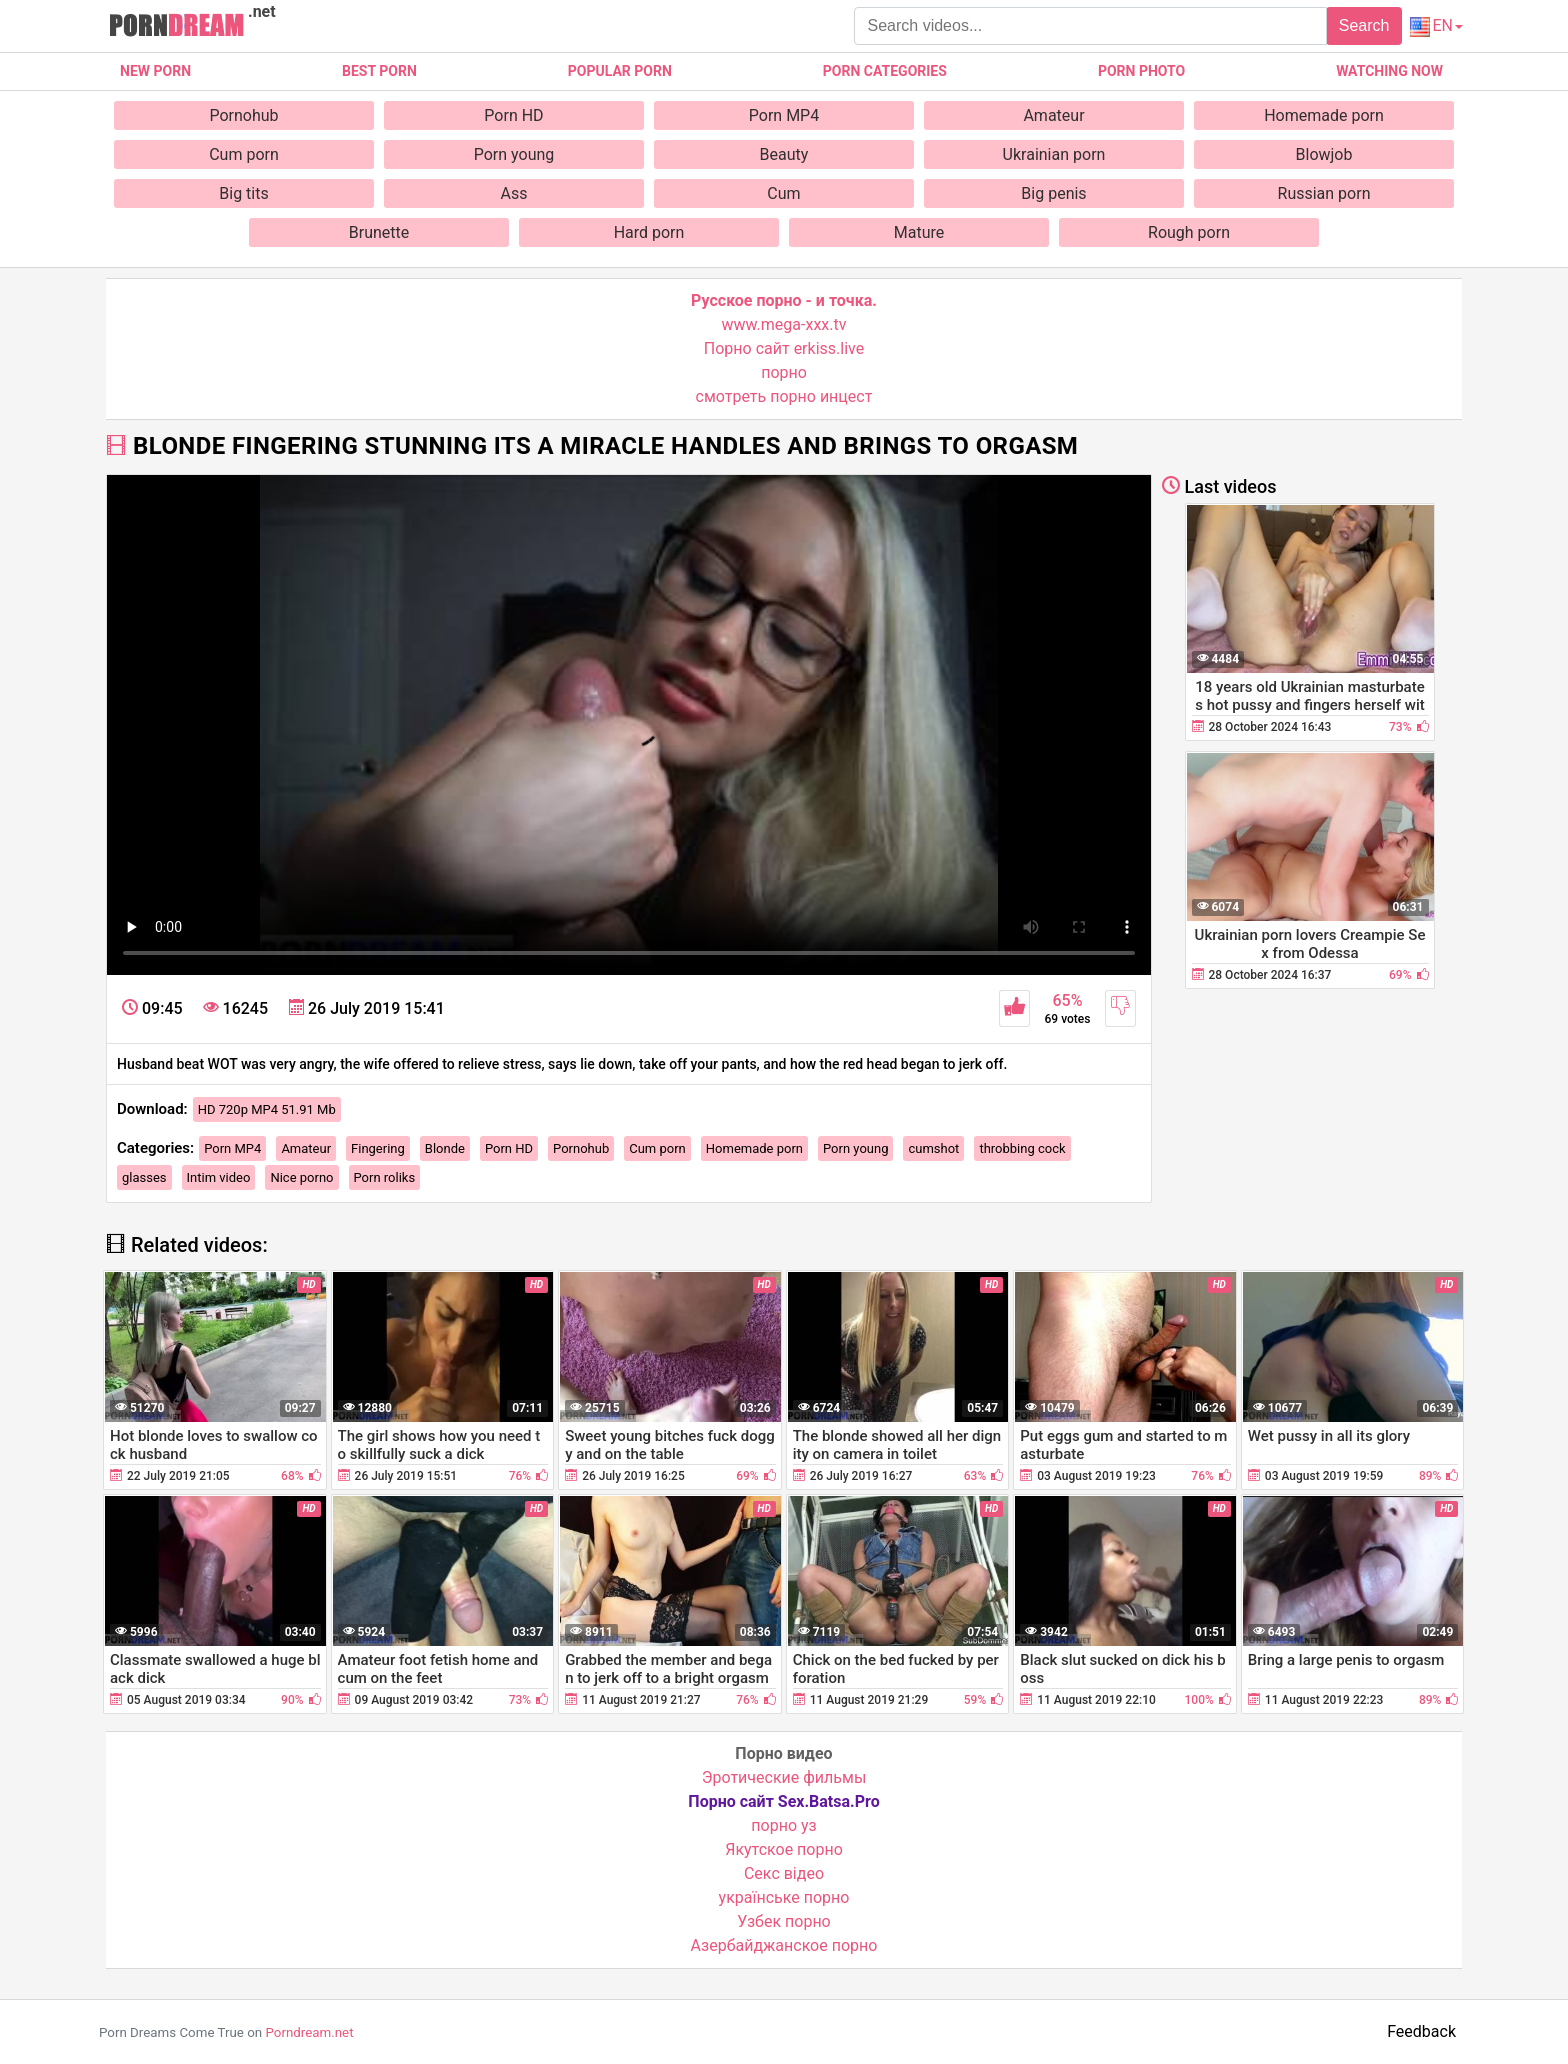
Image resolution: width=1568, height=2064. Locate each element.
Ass (514, 193)
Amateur (1053, 115)
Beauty (784, 154)
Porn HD (513, 115)
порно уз (783, 1825)
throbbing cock (1022, 1148)
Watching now (1389, 71)
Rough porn (1189, 232)
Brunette (379, 232)
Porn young (514, 154)
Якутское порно (784, 1849)
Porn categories (885, 71)
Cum (783, 193)
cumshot (933, 1148)
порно (784, 372)
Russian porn (1324, 193)
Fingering (378, 1148)
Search (1364, 25)
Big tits (243, 193)
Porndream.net (309, 2032)
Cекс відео (784, 1873)
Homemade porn (1324, 115)
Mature (919, 232)
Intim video (219, 1177)
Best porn (379, 71)
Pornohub (243, 115)
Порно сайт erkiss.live (784, 348)
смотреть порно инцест (784, 396)
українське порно (784, 1897)
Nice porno (301, 1177)
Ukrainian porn (1054, 154)
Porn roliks (385, 1177)
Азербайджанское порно (784, 1945)
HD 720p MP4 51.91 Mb (267, 1109)
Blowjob (1324, 154)
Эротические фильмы (784, 1777)
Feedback (1421, 2031)
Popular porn (620, 71)
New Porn (155, 71)
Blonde (445, 1148)
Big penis (1053, 193)
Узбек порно (784, 1921)
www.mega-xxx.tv (784, 324)
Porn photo (1141, 71)
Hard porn (649, 232)
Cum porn (244, 154)
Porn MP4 (784, 115)
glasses (144, 1177)
